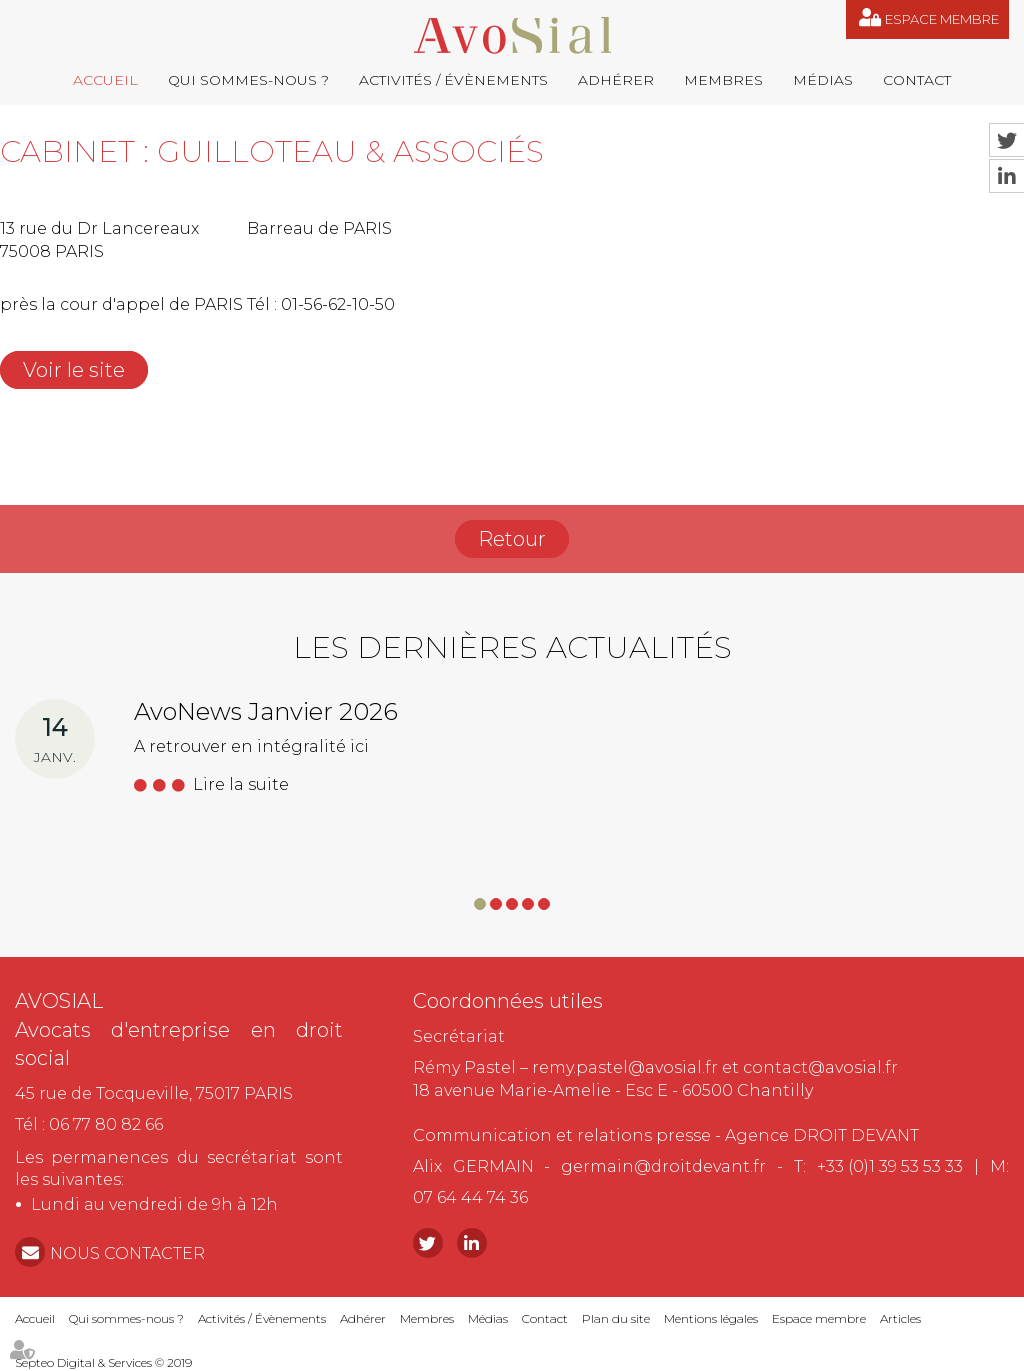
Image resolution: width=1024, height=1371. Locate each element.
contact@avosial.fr (820, 1067)
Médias (823, 80)
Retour (512, 539)
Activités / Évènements (453, 80)
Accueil (105, 80)
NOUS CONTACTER (127, 1253)
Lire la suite (241, 784)
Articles (900, 1318)
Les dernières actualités (512, 647)
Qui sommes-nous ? (248, 80)
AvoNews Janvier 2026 (266, 711)
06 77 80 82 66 (106, 1124)
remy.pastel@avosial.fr (625, 1067)
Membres (723, 80)
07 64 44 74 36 (470, 1197)
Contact (917, 80)
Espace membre (942, 19)
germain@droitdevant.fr (663, 1166)
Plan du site (616, 1318)
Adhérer (616, 80)
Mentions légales (711, 1318)
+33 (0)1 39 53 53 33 (890, 1166)
